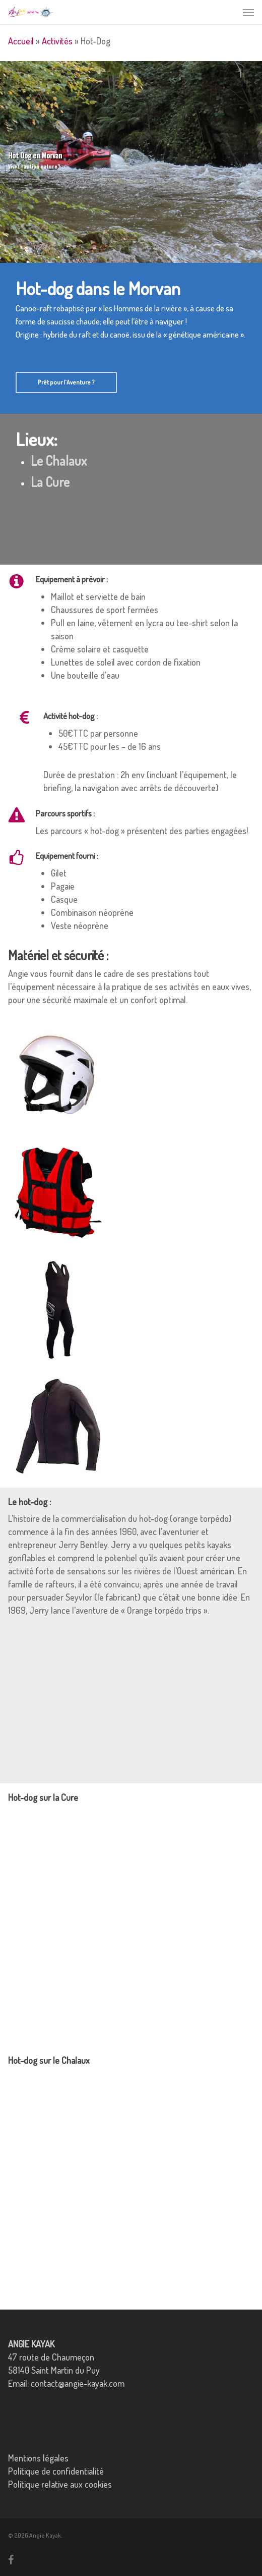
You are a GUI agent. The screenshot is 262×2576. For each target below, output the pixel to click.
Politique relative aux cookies (60, 2484)
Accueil (21, 40)
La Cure (50, 481)
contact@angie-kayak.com (77, 2383)
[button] (248, 12)
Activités (57, 40)
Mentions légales (38, 2457)
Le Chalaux (59, 460)
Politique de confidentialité (56, 2471)
